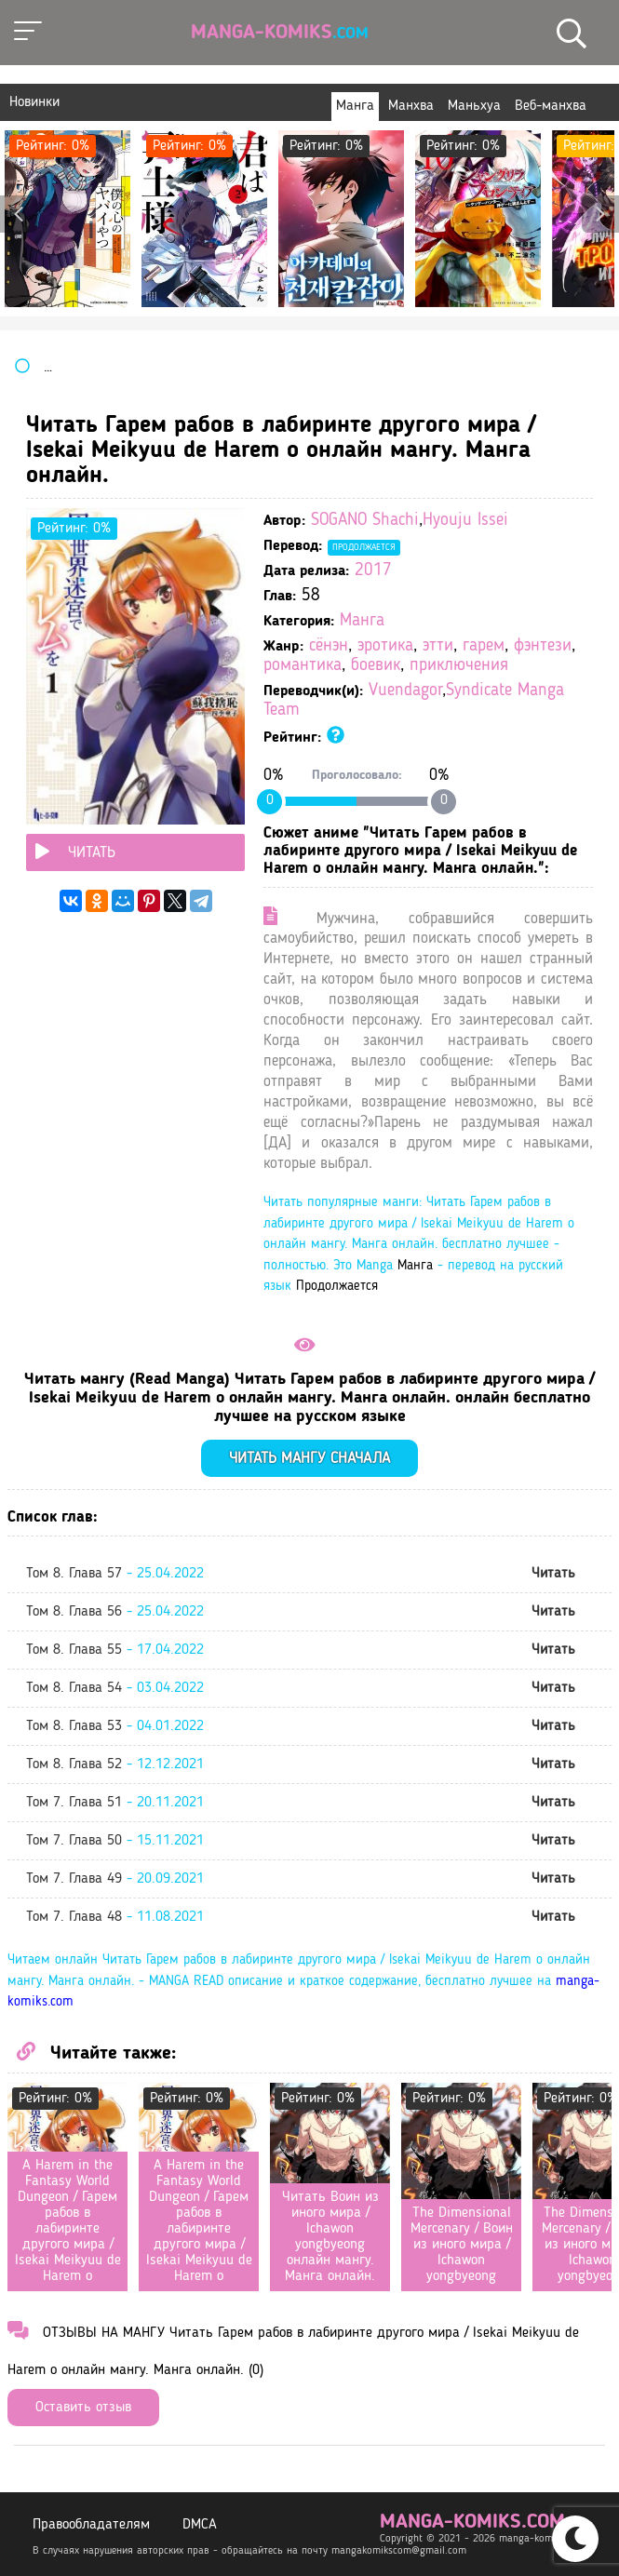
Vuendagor (405, 691)
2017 (373, 571)
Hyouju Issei (465, 521)
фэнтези (543, 646)
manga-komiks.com (472, 2522)
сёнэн (328, 646)
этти (438, 646)
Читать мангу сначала (309, 1459)
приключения (459, 666)
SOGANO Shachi (365, 521)
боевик (375, 666)
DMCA (199, 2524)
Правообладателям (91, 2524)
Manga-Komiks (280, 32)
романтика (302, 666)
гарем (484, 646)
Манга (362, 621)
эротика (385, 646)
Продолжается (364, 547)
